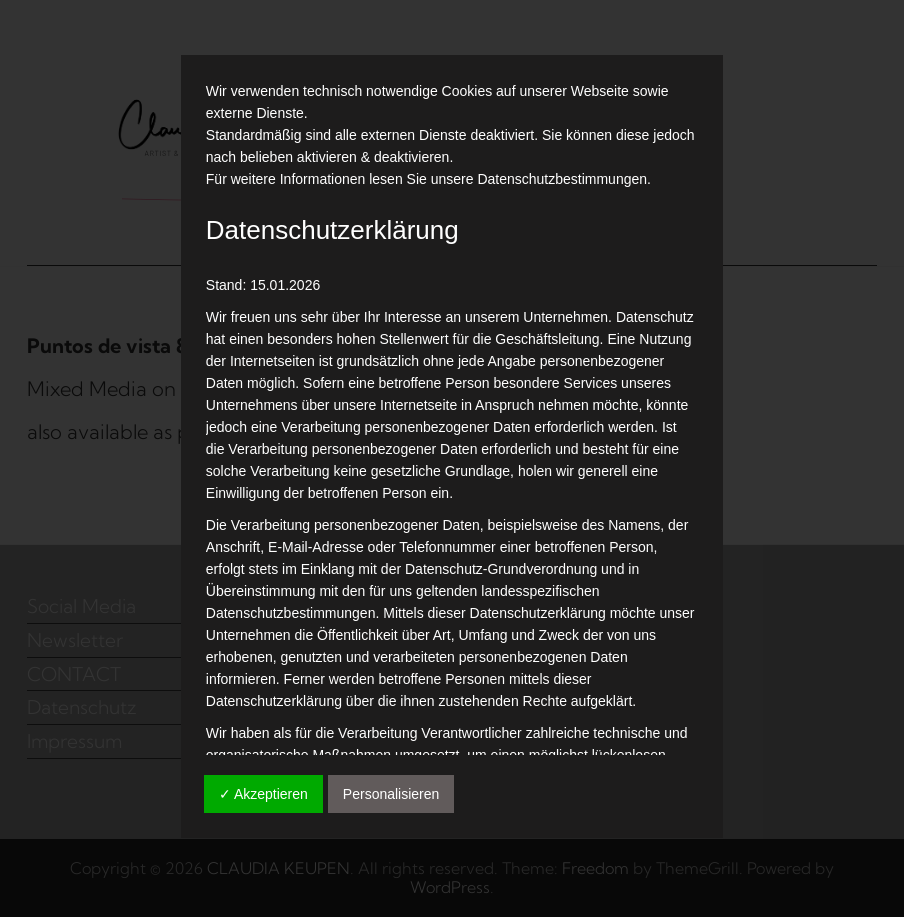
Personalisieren (391, 794)
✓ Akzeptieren (263, 794)
